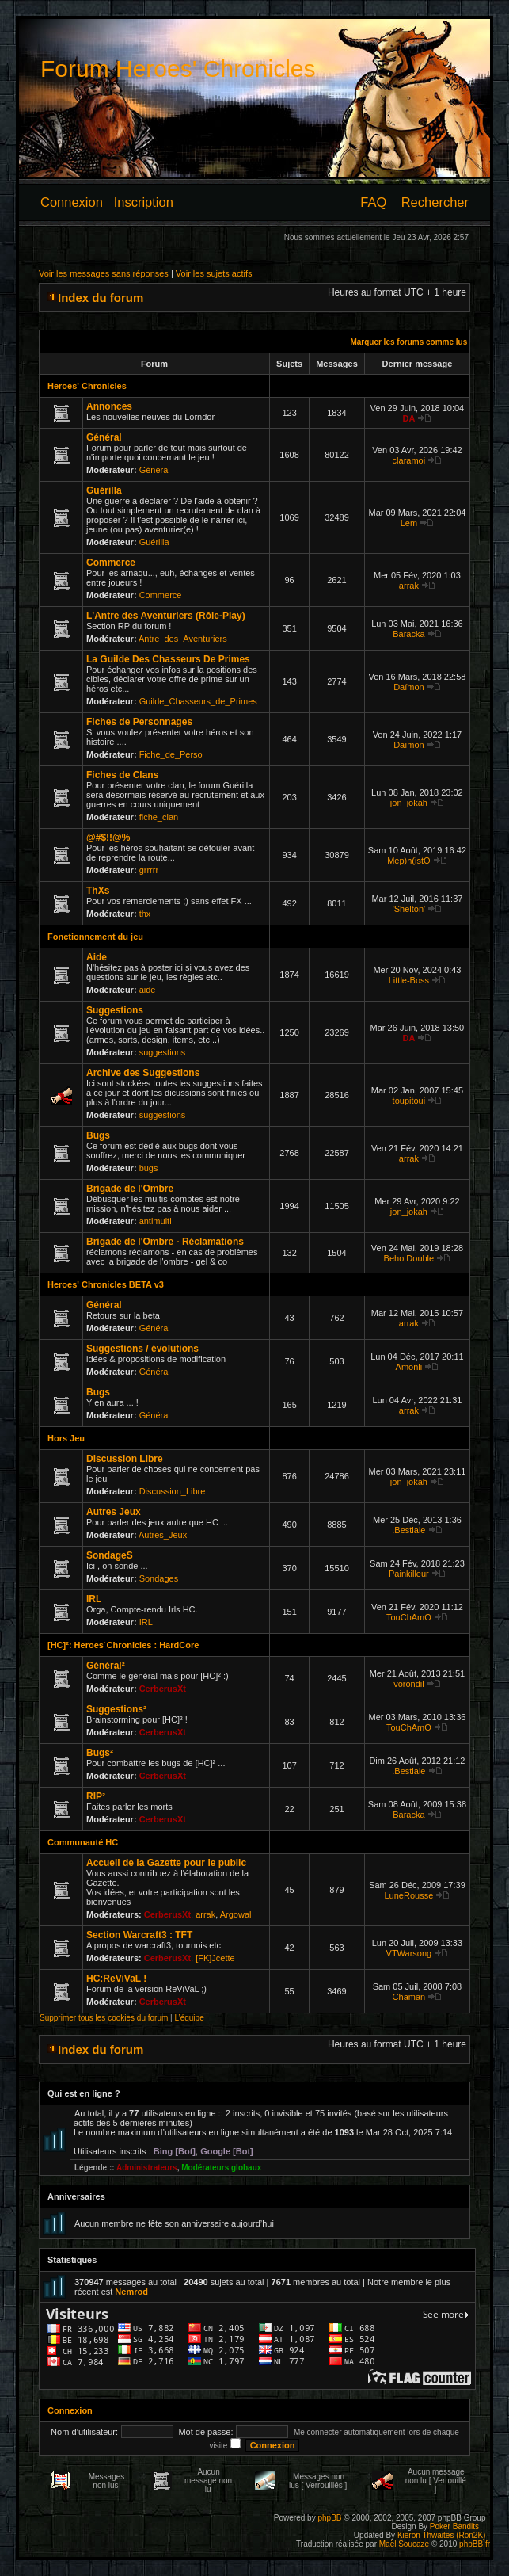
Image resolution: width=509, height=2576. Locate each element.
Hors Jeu (66, 1438)
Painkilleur (409, 1573)
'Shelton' (409, 909)
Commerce (110, 562)
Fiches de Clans (122, 774)
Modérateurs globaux (221, 2167)
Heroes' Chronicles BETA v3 (105, 1284)
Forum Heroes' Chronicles (178, 68)
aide (147, 989)
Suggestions (114, 1010)
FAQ (373, 202)
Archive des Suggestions (142, 1072)
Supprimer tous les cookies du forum (104, 2017)
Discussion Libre (124, 1458)
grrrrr (148, 870)
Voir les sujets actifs (214, 273)
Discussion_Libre (172, 1491)
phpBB (329, 2517)
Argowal (236, 1914)
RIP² (95, 1796)
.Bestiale (408, 1530)
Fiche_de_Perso (171, 754)
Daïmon (408, 687)
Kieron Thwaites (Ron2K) (441, 2535)
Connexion (71, 202)
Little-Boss (409, 980)
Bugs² (99, 1752)
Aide (96, 957)
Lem (409, 523)
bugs (148, 1168)
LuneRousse (409, 1895)
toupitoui (409, 1100)
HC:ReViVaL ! (116, 1978)
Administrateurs (146, 2167)
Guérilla (104, 490)
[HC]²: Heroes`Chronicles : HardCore (123, 1645)
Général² (105, 1665)
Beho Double (409, 1258)
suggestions (162, 1052)
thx (145, 913)
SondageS (109, 1555)
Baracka (408, 634)
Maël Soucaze (404, 2544)
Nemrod (131, 2291)
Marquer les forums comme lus (408, 342)
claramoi (409, 460)
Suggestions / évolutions (142, 1348)
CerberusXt (162, 1688)
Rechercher (435, 202)
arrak (409, 585)
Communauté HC (82, 1842)
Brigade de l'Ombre (129, 1188)
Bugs (98, 1135)
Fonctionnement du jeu (95, 936)
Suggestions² (116, 1709)
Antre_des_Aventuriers (183, 638)
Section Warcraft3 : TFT (139, 1935)
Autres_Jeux (163, 1535)
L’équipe (188, 2017)
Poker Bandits (454, 2526)
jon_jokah (408, 802)
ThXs (97, 890)
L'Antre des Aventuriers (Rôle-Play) (165, 615)
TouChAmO (408, 1617)
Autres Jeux (113, 1511)
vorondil (408, 1684)
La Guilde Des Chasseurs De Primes (168, 659)
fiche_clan (159, 817)
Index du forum (100, 297)
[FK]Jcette (215, 1958)
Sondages (159, 1578)
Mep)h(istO (408, 860)
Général (104, 437)
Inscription (143, 202)
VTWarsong (409, 1953)
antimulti (155, 1221)
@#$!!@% (108, 837)
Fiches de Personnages (139, 721)
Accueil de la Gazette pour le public (166, 1862)
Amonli (409, 1367)
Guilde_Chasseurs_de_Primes (198, 701)
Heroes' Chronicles (87, 386)
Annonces (109, 406)
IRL (93, 1599)
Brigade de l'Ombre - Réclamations (165, 1241)
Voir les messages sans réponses (104, 273)
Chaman (409, 1997)
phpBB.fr (474, 2544)
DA (408, 418)
